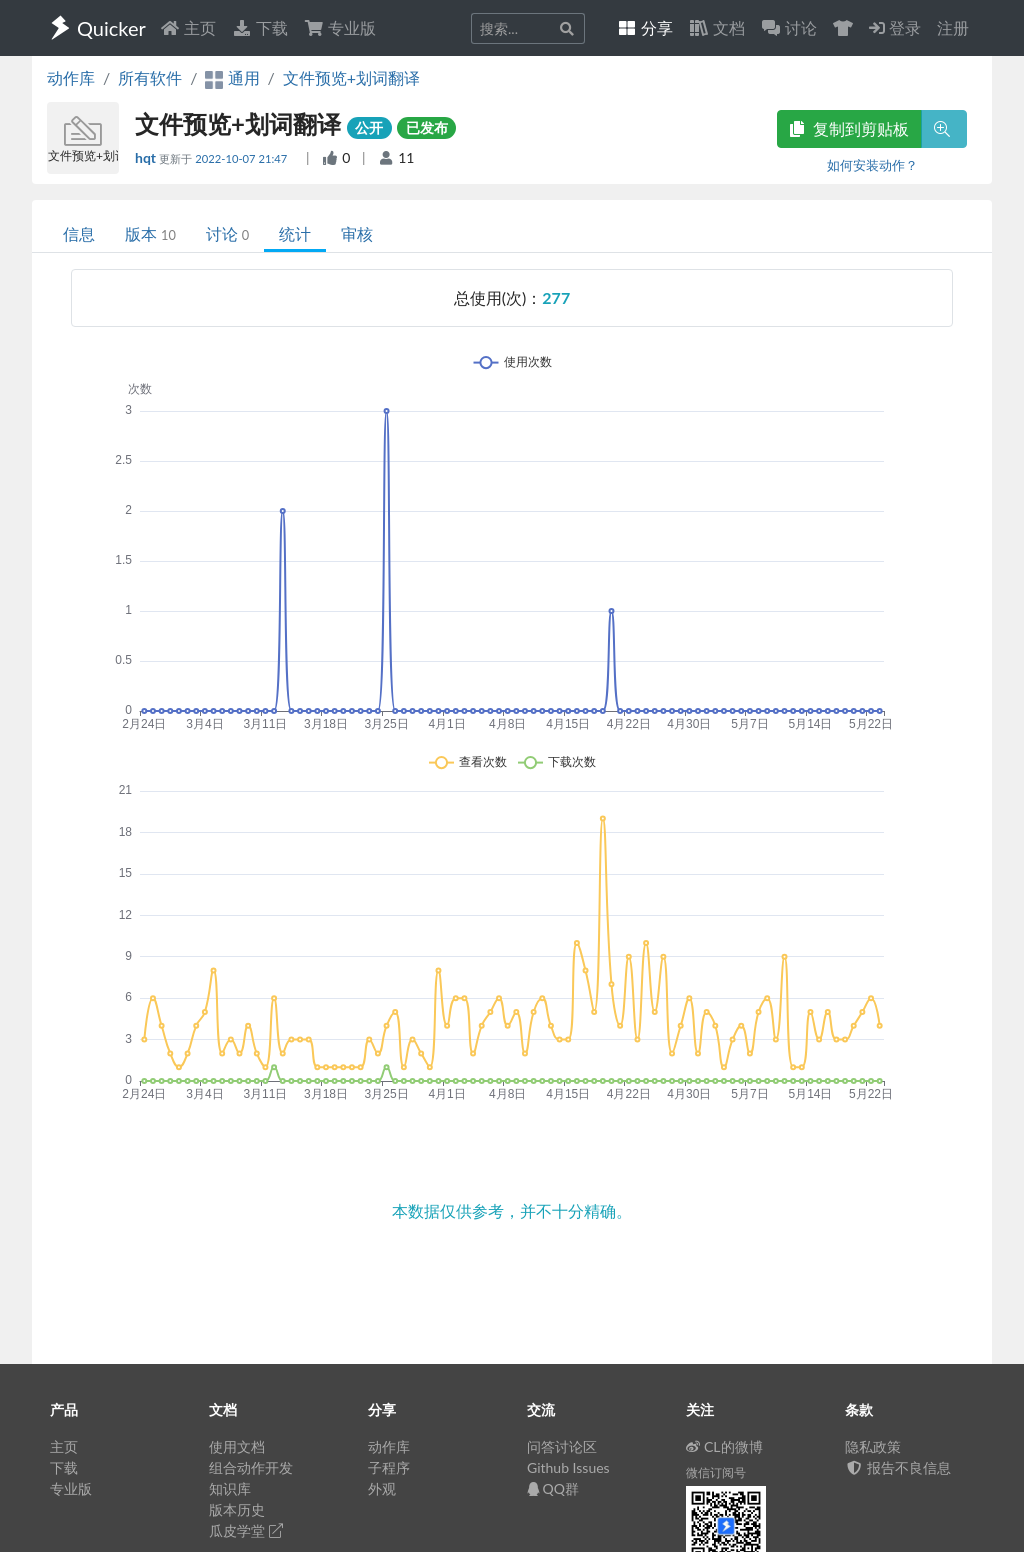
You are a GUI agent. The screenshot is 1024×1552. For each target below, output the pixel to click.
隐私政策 (873, 1446)
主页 (188, 27)
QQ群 (553, 1488)
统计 (295, 233)
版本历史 (237, 1509)
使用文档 (237, 1446)
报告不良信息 (898, 1467)
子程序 (389, 1467)
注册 (953, 27)
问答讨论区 (562, 1446)
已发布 (427, 127)
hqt (147, 157)
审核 (357, 233)
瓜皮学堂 (246, 1530)
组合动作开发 (251, 1467)
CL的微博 (724, 1446)
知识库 (230, 1488)
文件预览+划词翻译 (351, 77)
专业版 (340, 27)
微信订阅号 (716, 1472)
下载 (260, 27)
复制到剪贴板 (849, 128)
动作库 (71, 77)
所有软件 (150, 77)
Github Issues (568, 1467)
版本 (150, 233)
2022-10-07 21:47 (242, 158)
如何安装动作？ (872, 165)
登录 (895, 27)
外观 (382, 1488)
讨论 (227, 233)
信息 (79, 233)
